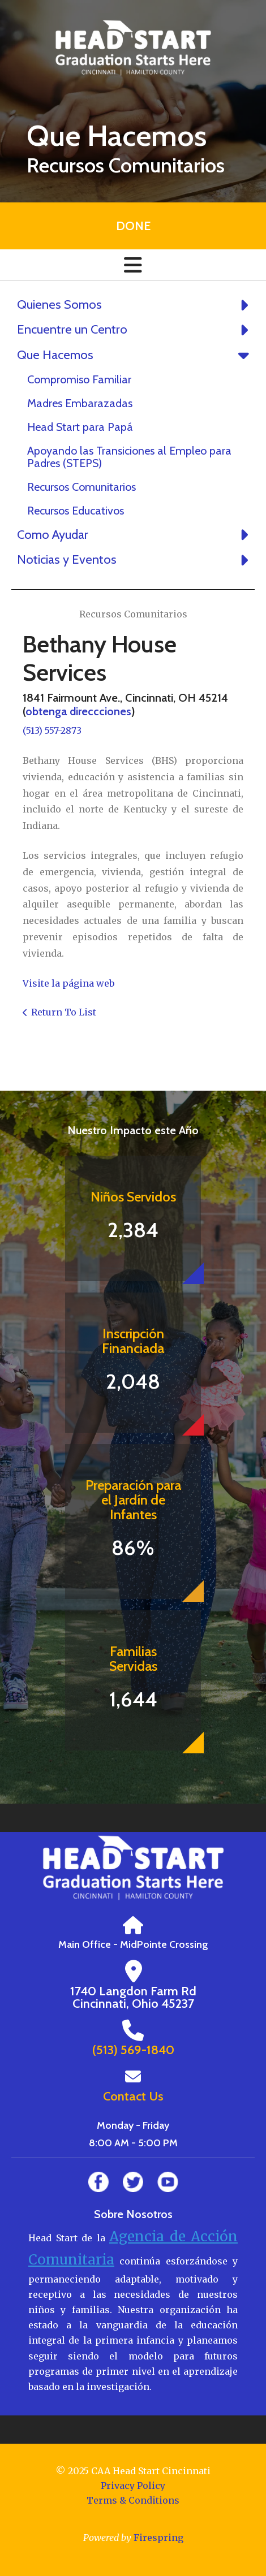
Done (133, 226)
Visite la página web (68, 983)
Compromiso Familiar (79, 379)
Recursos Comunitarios (81, 487)
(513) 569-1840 (133, 2050)
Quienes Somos (136, 304)
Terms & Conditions (133, 2500)
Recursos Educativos (75, 510)
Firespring (158, 2537)
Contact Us (133, 2096)
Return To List (63, 1012)
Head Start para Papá (80, 427)
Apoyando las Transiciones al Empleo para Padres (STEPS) (129, 457)
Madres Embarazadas (79, 403)
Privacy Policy (133, 2485)
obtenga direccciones (78, 711)
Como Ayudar (136, 534)
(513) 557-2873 (52, 730)
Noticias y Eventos (136, 559)
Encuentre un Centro (136, 329)
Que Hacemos (136, 355)
